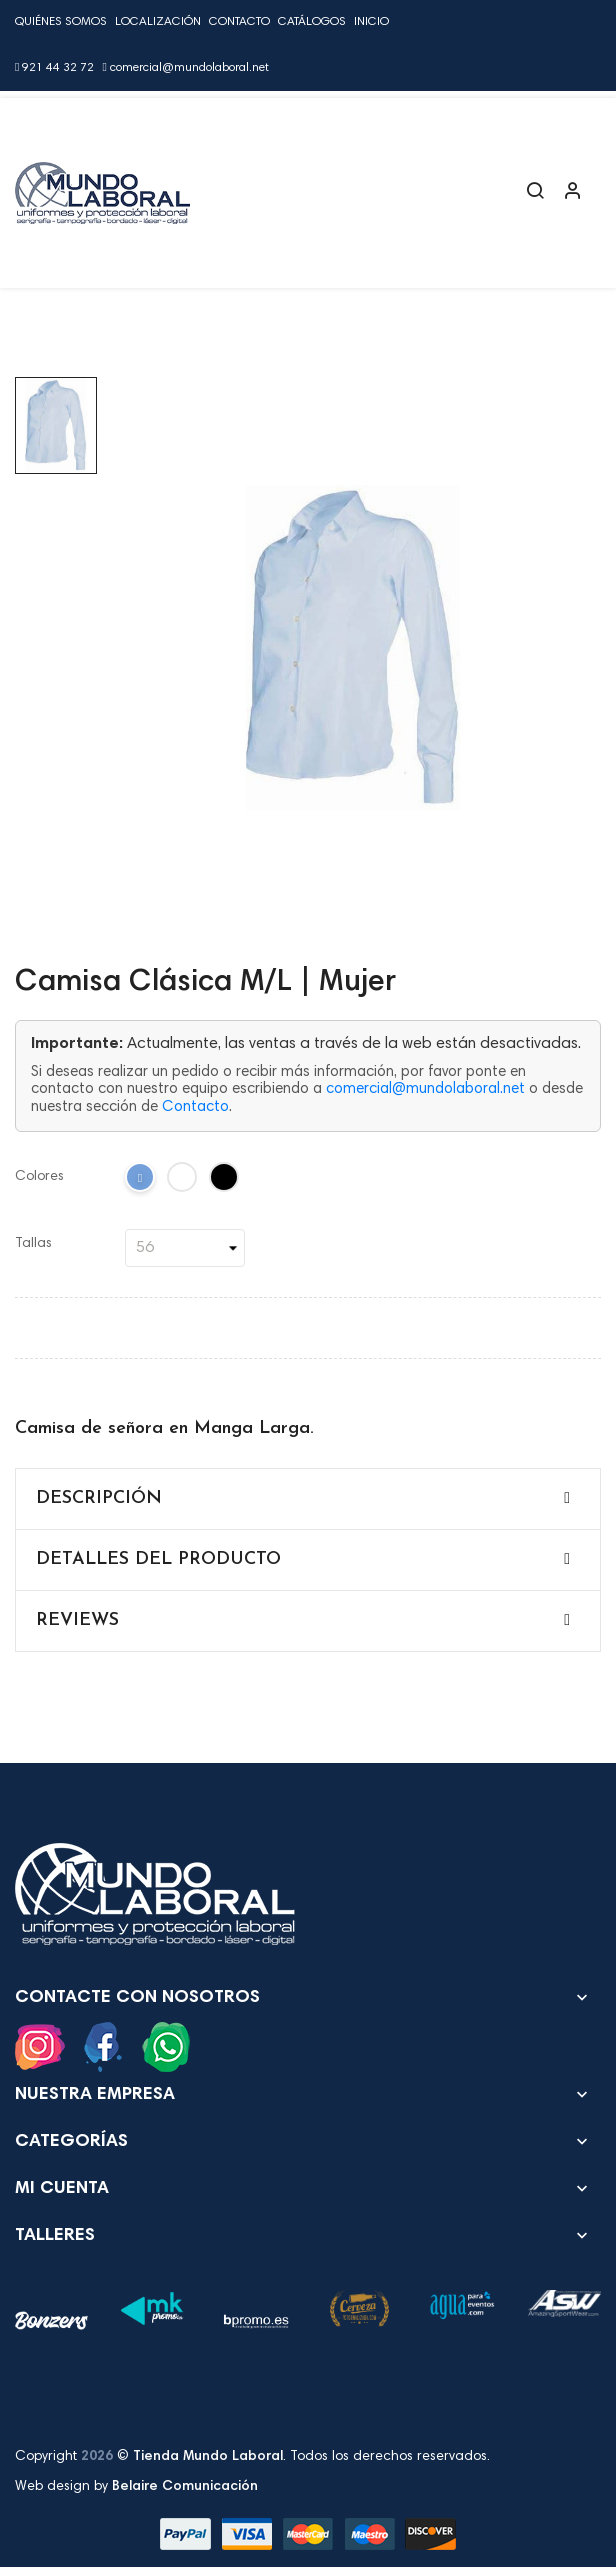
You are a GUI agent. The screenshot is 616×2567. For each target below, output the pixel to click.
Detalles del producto (158, 1559)
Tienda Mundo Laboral (208, 2457)
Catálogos (312, 22)
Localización (158, 22)
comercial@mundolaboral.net (185, 68)
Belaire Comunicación (185, 2487)
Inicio (371, 22)
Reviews (77, 1620)
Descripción (99, 1498)
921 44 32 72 (54, 68)
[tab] (308, 1499)
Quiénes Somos (61, 22)
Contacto (239, 22)
